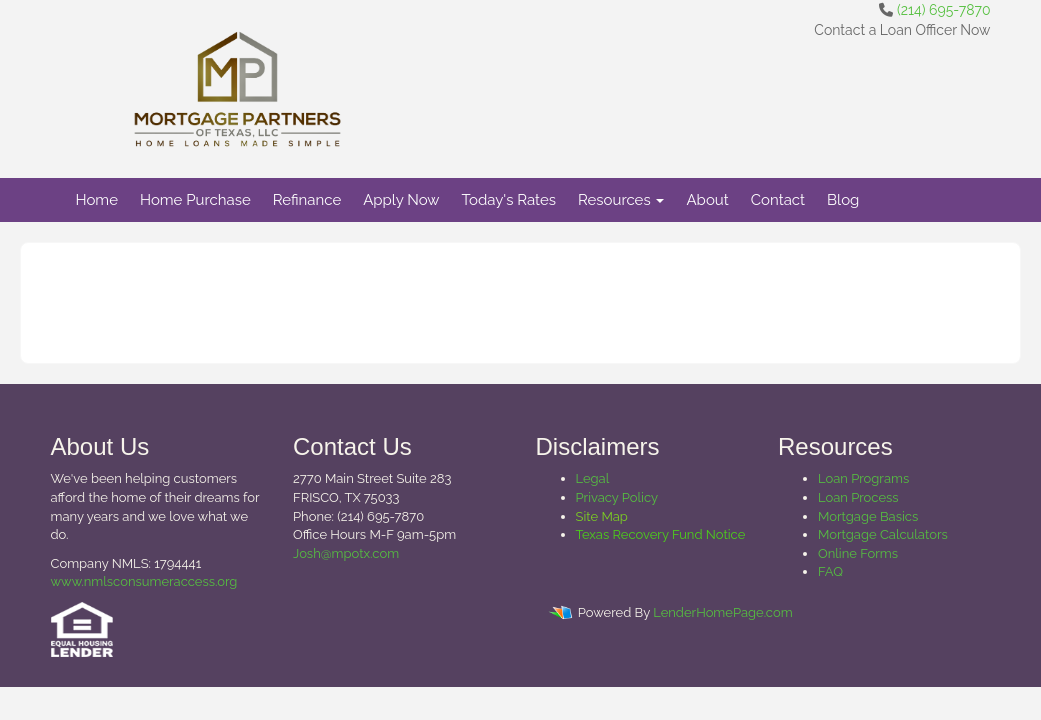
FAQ (830, 571)
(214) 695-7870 (943, 10)
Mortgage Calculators (883, 534)
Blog (843, 200)
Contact (778, 200)
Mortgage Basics (868, 516)
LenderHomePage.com (722, 612)
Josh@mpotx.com (346, 553)
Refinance (307, 200)
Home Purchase (195, 200)
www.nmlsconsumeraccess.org (144, 581)
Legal (593, 478)
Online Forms (858, 553)
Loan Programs (863, 478)
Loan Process (858, 497)
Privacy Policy (617, 497)
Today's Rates (509, 200)
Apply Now (401, 200)
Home (97, 200)
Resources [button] (621, 200)
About (707, 200)
